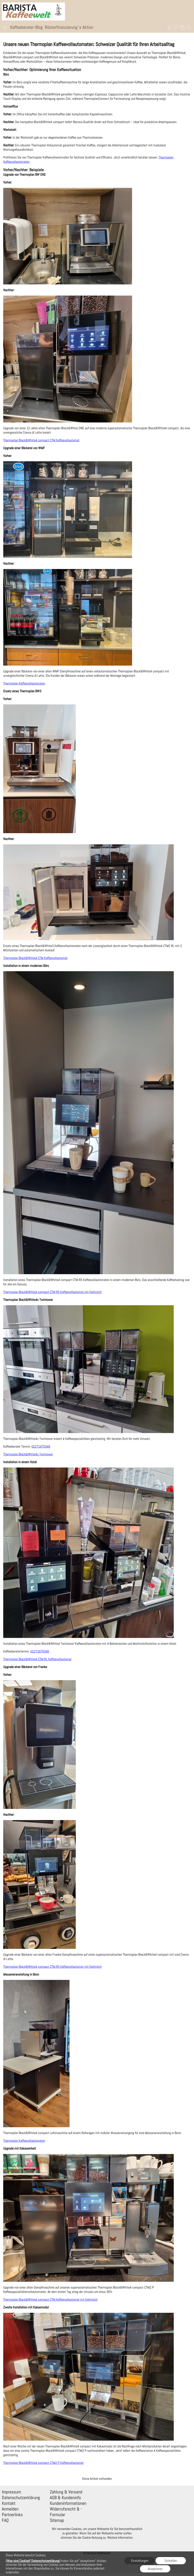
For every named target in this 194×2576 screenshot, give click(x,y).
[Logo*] (33, 3)
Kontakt (9, 2503)
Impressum (11, 2492)
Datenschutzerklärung (21, 2497)
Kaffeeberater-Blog (26, 27)
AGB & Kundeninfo (65, 2497)
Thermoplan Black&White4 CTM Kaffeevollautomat (35, 958)
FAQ (5, 2520)
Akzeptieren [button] (155, 2569)
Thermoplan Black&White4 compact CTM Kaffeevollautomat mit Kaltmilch (50, 2299)
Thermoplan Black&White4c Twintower (28, 1454)
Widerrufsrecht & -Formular (66, 2511)
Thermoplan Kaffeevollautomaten (24, 683)
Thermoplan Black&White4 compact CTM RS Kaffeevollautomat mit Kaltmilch (52, 1292)
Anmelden (169, 27)
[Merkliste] (175, 27)
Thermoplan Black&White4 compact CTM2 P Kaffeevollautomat (43, 2462)
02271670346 (40, 1446)
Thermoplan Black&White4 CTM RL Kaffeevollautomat (37, 1659)
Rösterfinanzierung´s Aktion (69, 27)
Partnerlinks (12, 2514)
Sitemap (57, 2520)
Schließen (170, 2560)
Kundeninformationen (68, 2503)
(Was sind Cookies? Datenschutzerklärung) (33, 2561)
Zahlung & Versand (66, 2492)
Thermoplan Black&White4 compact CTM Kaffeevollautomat (41, 440)
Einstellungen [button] (139, 2560)
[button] (5, 28)
